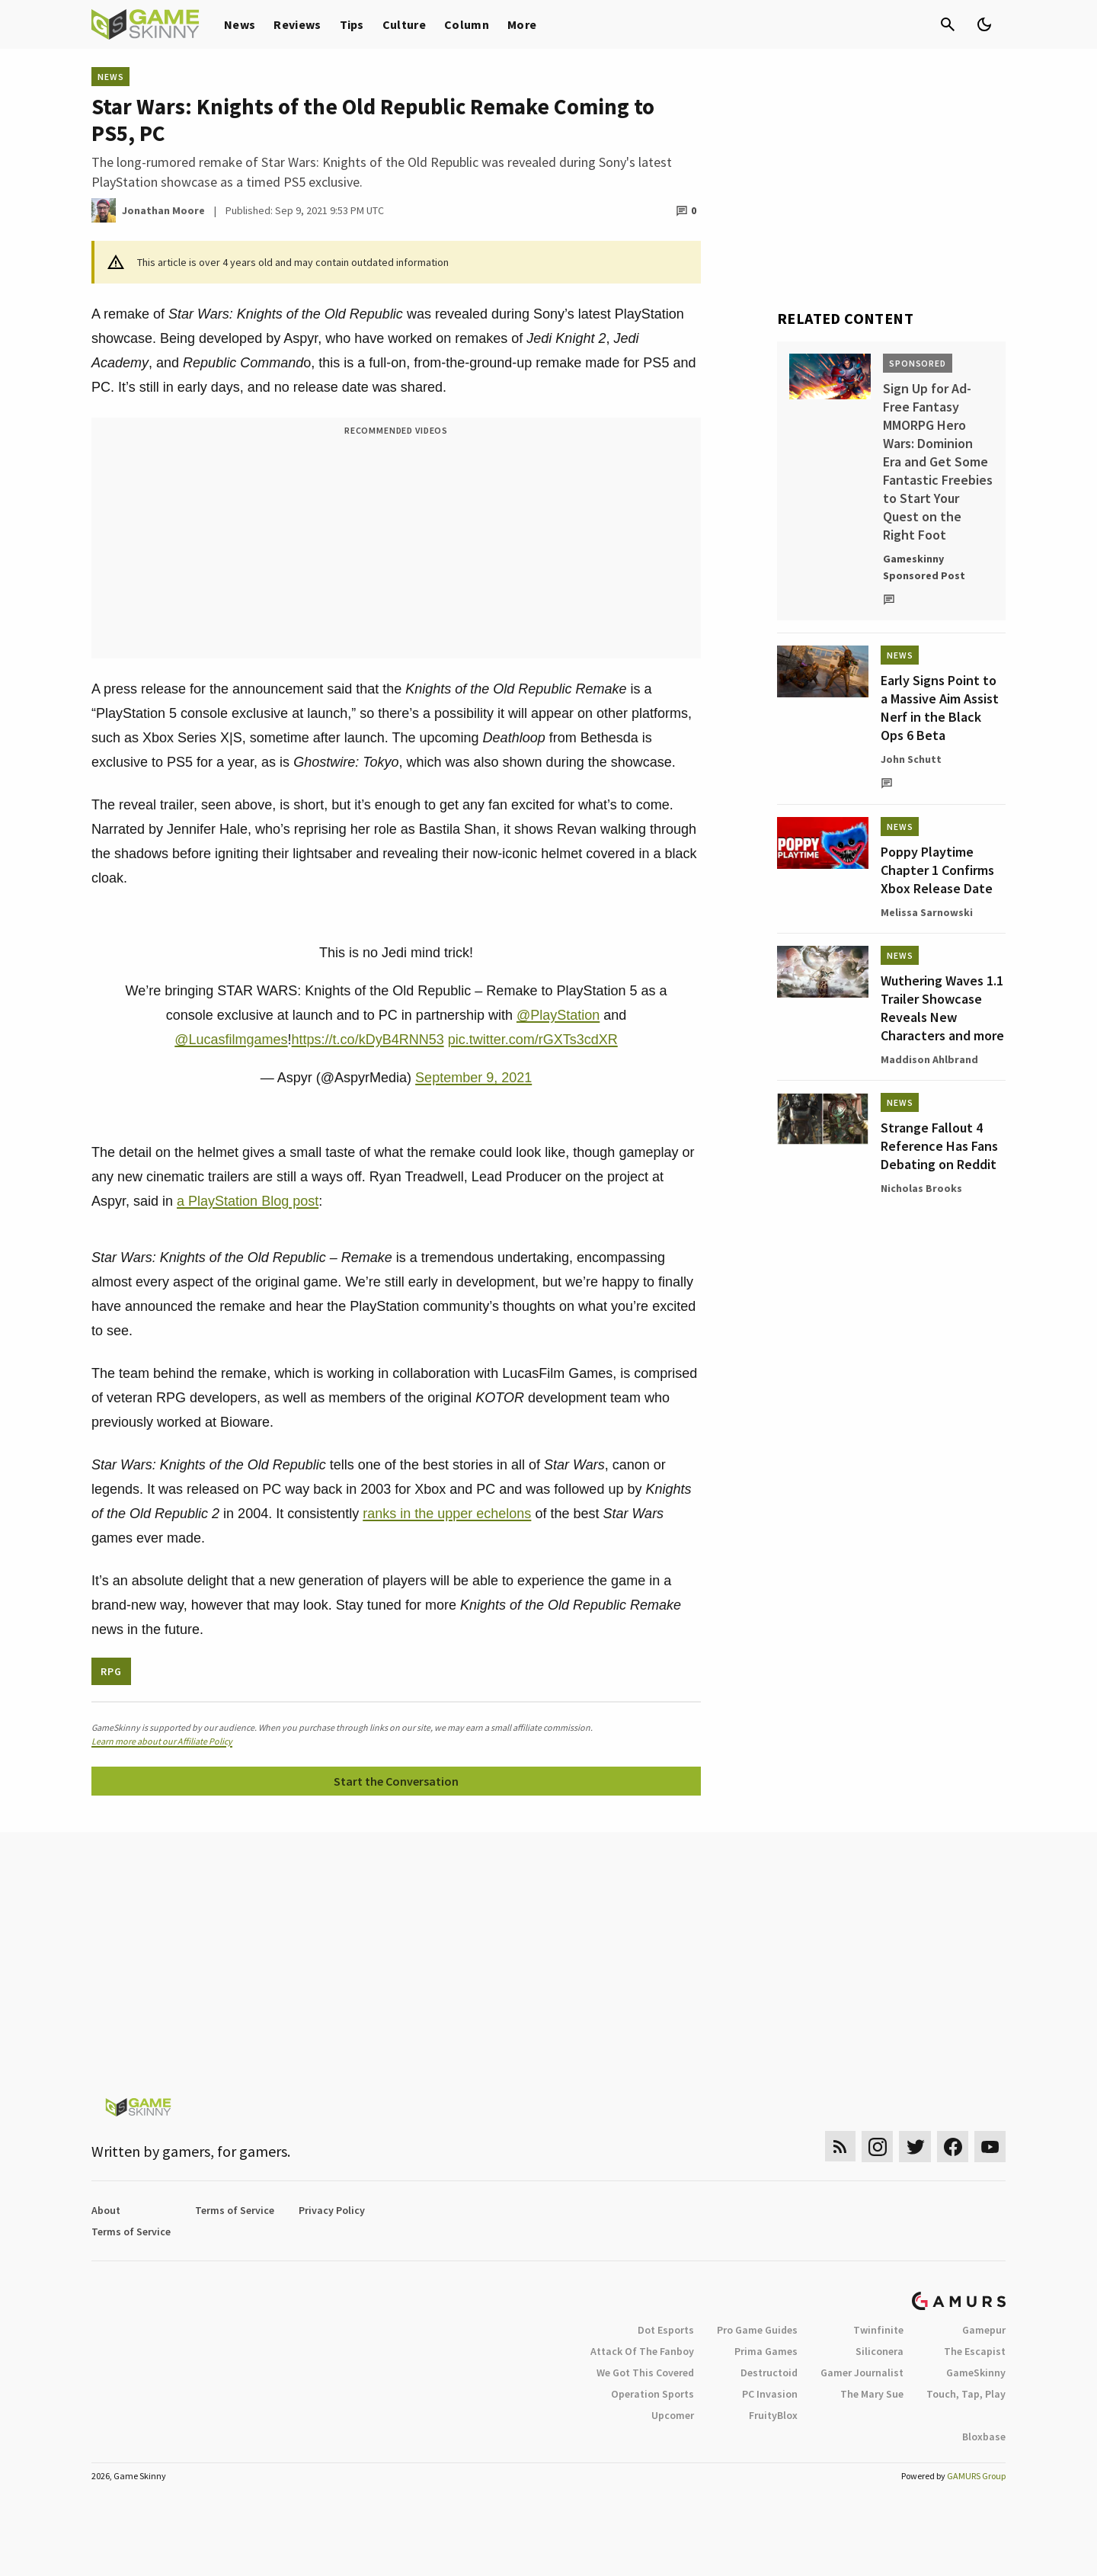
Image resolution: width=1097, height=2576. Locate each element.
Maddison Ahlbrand (929, 1059)
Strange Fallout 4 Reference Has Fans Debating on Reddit (939, 1146)
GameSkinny (976, 2372)
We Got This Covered (645, 2372)
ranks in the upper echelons (447, 1513)
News (239, 24)
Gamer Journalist (862, 2372)
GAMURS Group (976, 2475)
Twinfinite (878, 2330)
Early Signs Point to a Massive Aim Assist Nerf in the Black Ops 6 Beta (940, 707)
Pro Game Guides (757, 2330)
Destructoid (769, 2372)
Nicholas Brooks (921, 1188)
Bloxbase (984, 2436)
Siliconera (880, 2351)
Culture (404, 24)
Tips (352, 24)
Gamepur (984, 2330)
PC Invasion (770, 2394)
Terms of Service (234, 2210)
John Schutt (911, 759)
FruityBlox (773, 2415)
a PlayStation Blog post (247, 1201)
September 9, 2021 (473, 1077)
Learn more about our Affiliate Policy (161, 1741)
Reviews (297, 24)
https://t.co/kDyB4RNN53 (368, 1039)
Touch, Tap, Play (966, 2394)
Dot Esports (666, 2330)
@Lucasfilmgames (230, 1039)
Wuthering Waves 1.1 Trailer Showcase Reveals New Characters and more (942, 1008)
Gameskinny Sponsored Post (924, 567)
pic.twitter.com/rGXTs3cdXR (533, 1039)
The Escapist (975, 2351)
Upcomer (672, 2415)
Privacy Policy (332, 2210)
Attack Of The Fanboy (642, 2351)
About (105, 2210)
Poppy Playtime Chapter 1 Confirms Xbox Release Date (937, 870)
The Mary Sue (872, 2394)
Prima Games (766, 2351)
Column (466, 24)
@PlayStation (558, 1015)
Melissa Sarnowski (927, 912)
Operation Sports (652, 2394)
